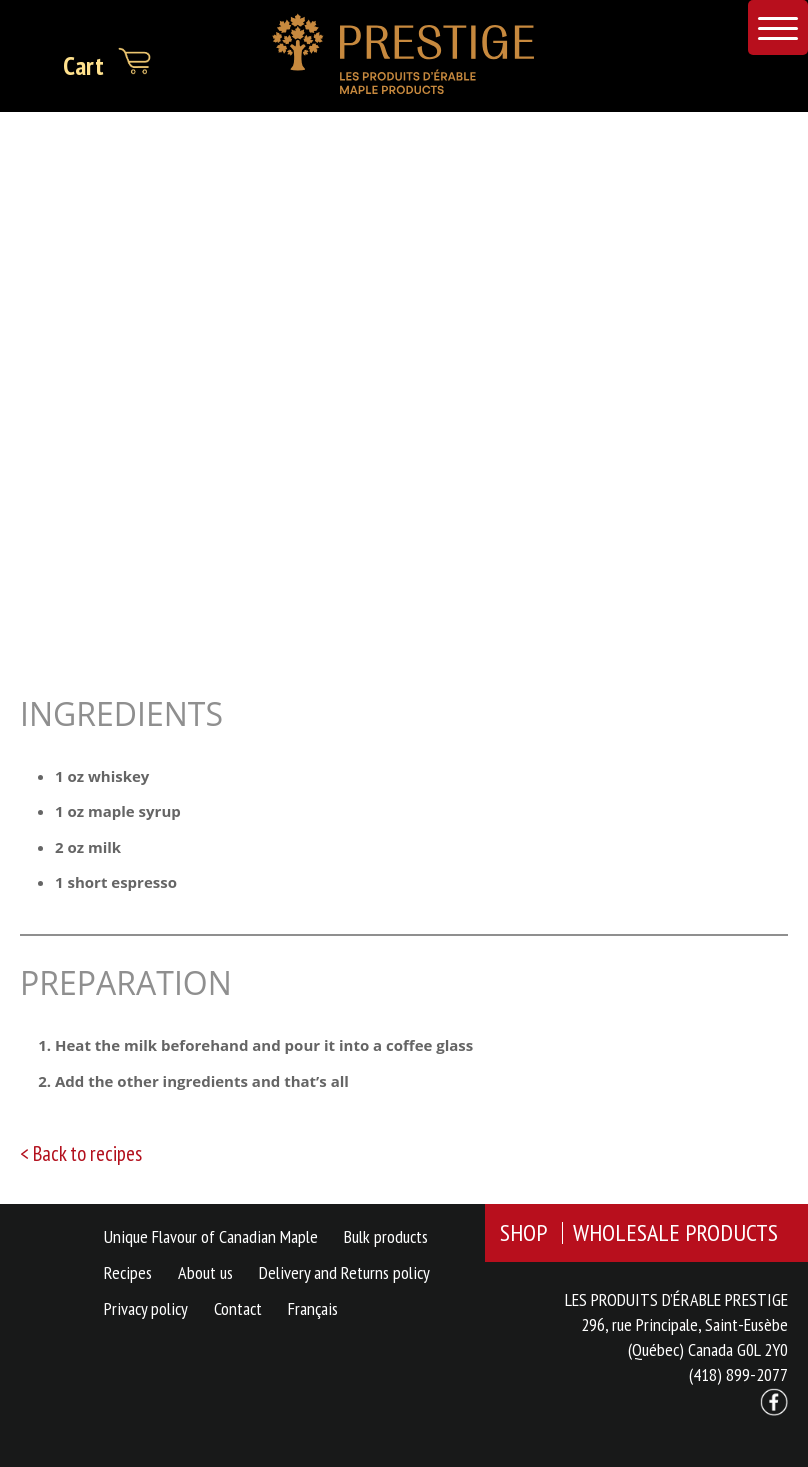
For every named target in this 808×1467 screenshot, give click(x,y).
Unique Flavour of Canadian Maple (211, 1236)
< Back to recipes (81, 1153)
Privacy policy (146, 1308)
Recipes (128, 1272)
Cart (107, 62)
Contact (238, 1308)
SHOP (523, 1232)
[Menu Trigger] (778, 27)
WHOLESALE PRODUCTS (675, 1232)
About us (205, 1272)
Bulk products (386, 1236)
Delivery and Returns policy (344, 1272)
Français (313, 1308)
